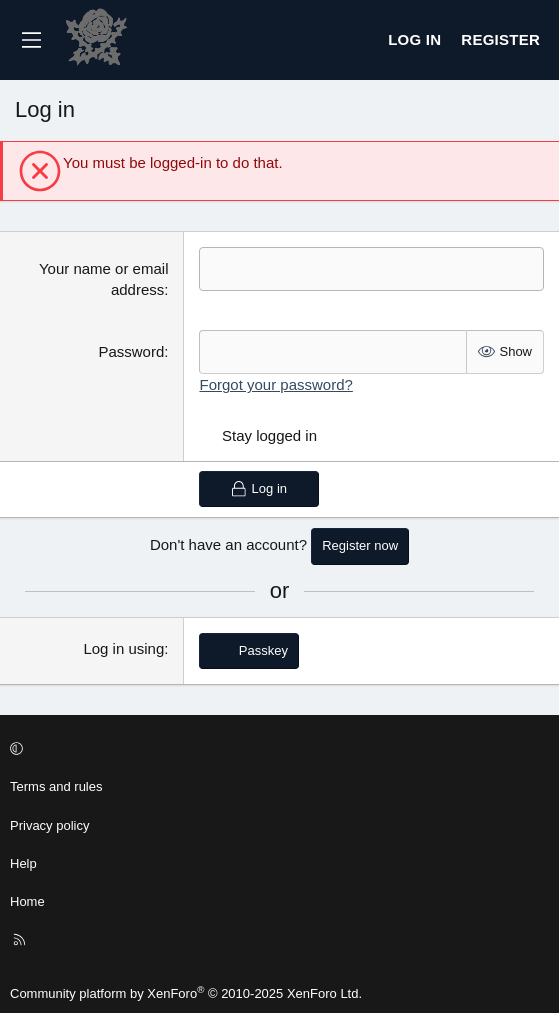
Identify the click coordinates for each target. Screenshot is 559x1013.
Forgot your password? (275, 384)
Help (23, 863)
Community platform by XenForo (186, 993)
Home (27, 901)
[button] (276, 749)
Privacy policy (49, 825)
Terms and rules (56, 786)
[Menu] (31, 40)
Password (131, 351)
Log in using (123, 648)
